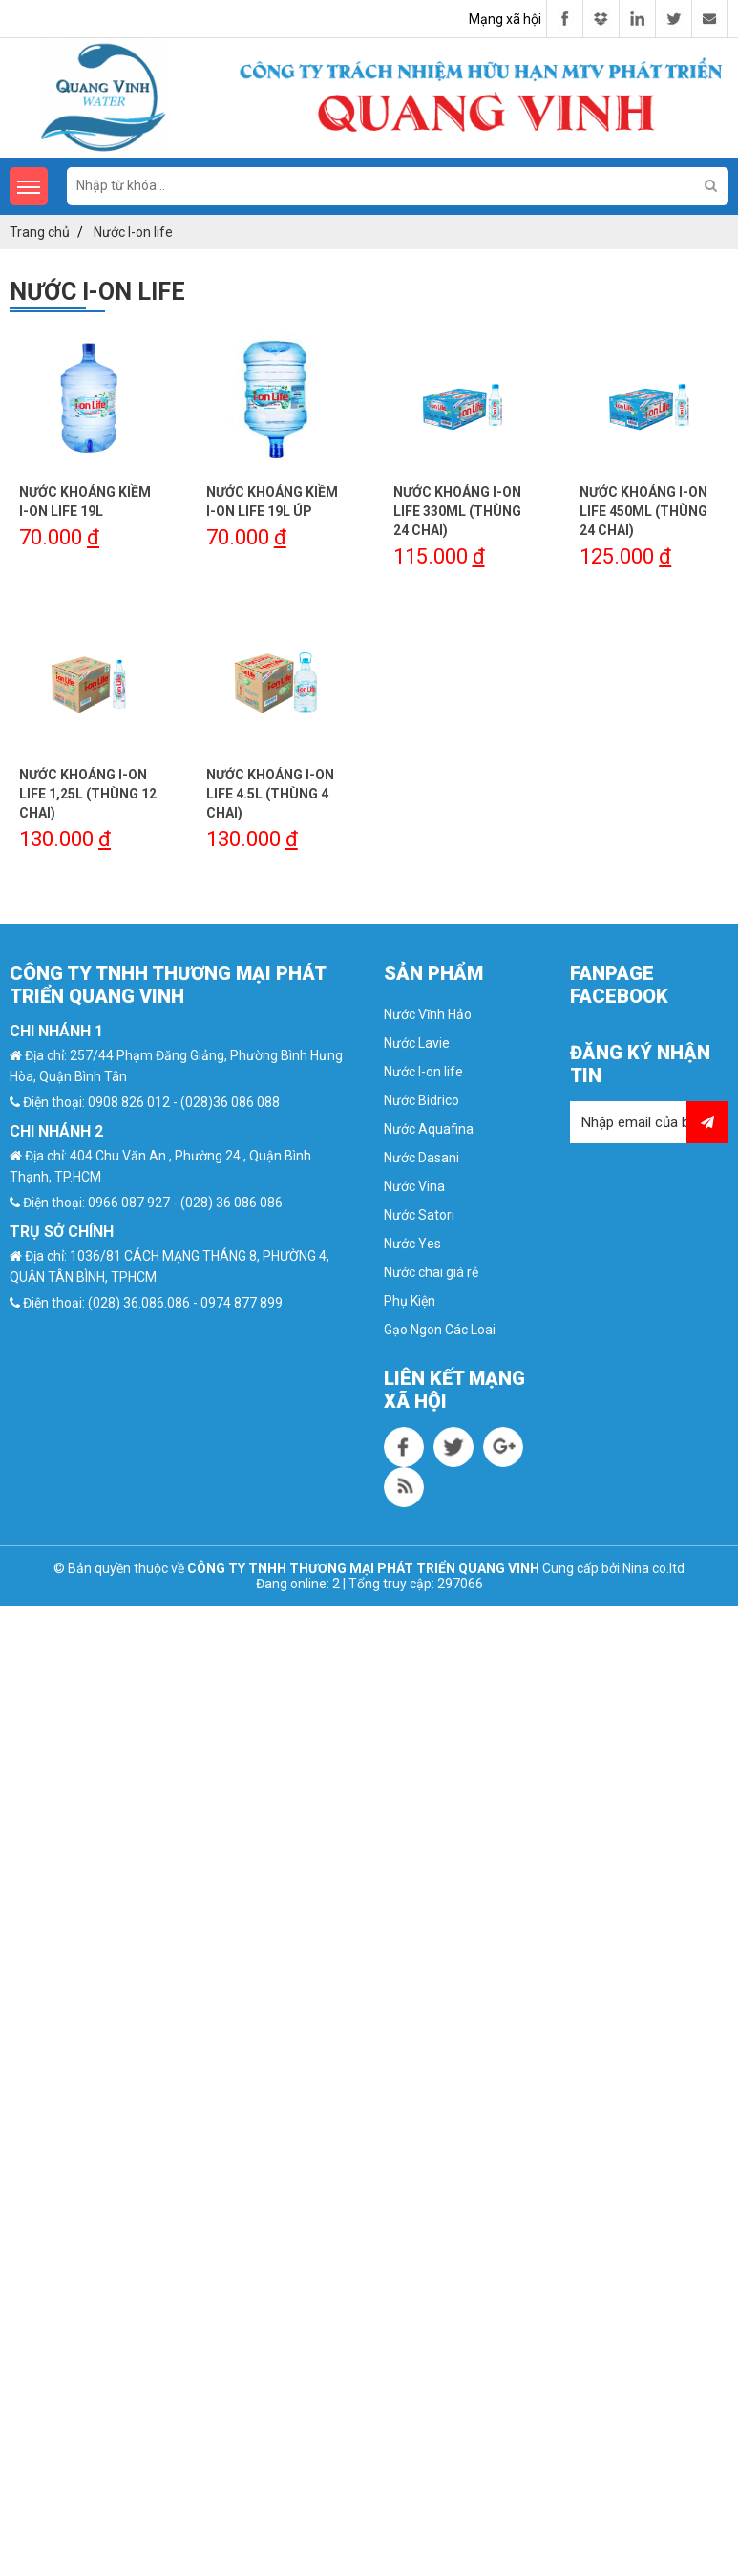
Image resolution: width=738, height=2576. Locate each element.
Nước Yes (412, 1243)
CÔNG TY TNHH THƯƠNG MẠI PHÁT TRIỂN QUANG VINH (363, 1568)
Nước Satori (419, 1215)
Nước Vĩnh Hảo (428, 1014)
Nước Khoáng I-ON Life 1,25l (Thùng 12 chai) (88, 793)
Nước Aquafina (429, 1129)
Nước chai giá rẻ (431, 1272)
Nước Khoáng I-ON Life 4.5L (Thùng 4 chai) (270, 793)
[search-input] (397, 185)
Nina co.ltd (653, 1568)
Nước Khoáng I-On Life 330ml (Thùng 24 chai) (457, 511)
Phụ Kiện (409, 1301)
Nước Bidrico (421, 1100)
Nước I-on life (423, 1071)
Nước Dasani (421, 1157)
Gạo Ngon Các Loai (440, 1329)
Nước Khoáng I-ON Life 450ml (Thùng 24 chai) (643, 511)
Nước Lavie (417, 1043)
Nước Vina (414, 1186)
